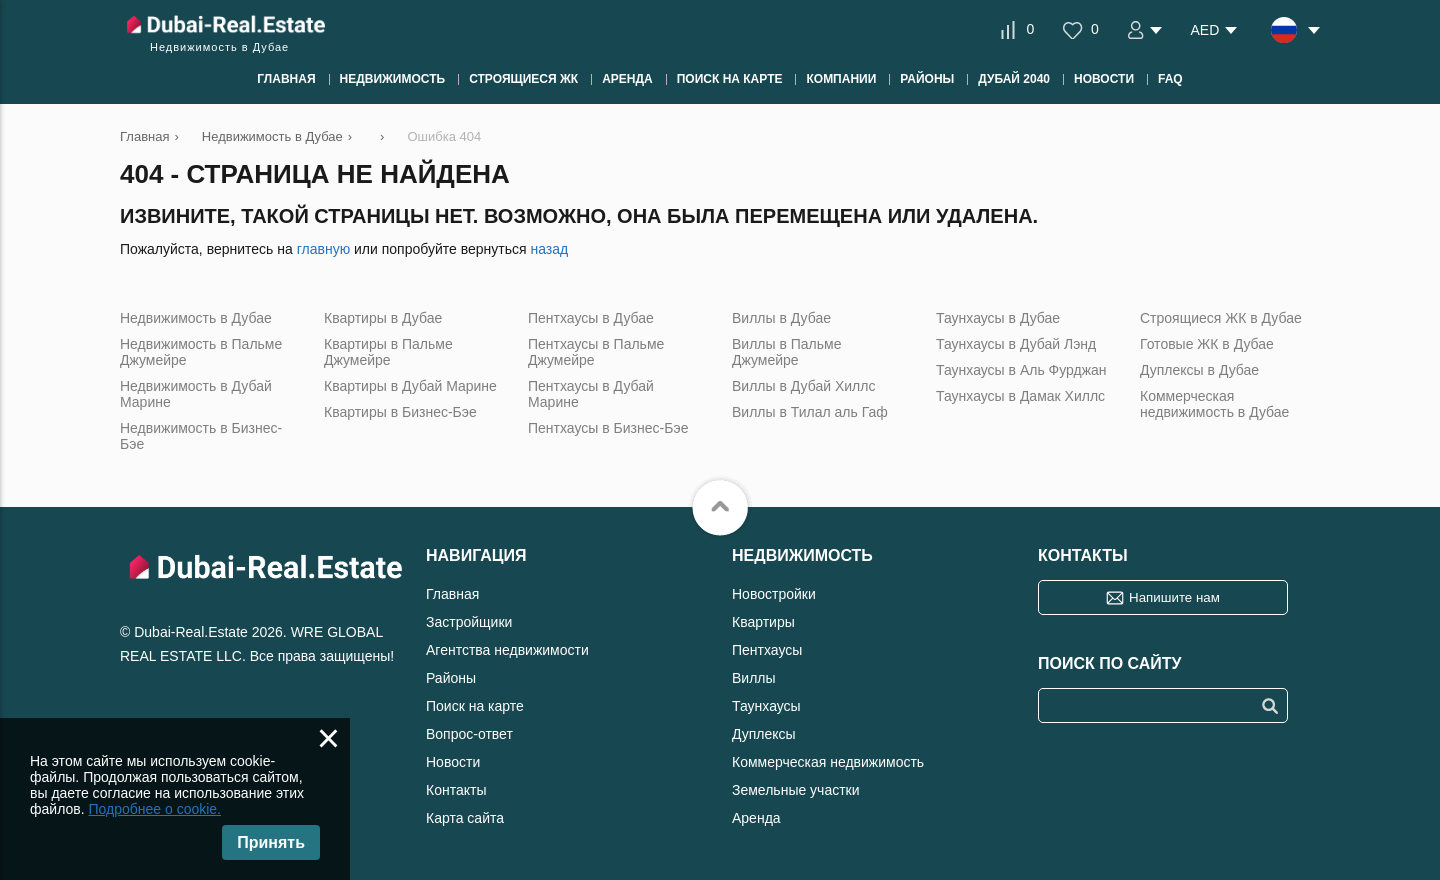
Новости (453, 762)
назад (549, 249)
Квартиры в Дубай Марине (410, 386)
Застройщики (469, 622)
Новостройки (774, 594)
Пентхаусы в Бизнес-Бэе (608, 428)
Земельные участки (796, 790)
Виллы (754, 678)
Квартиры (763, 622)
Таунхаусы (766, 706)
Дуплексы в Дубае (1199, 370)
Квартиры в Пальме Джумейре (388, 352)
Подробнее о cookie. (154, 809)
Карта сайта (465, 818)
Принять (271, 842)
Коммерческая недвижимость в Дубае (1214, 404)
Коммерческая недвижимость (828, 762)
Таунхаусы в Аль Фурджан (1021, 370)
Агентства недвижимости (507, 650)
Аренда (756, 818)
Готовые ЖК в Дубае (1207, 344)
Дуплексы (764, 734)
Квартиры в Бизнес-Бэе (400, 412)
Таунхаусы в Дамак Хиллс (1020, 396)
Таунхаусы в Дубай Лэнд (1016, 344)
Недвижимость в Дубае (196, 318)
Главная (452, 594)
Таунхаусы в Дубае (998, 318)
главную (323, 249)
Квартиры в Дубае (383, 318)
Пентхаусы (767, 650)
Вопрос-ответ (469, 734)
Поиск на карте (475, 706)
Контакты (456, 790)
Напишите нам (1174, 597)
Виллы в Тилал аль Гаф (810, 412)
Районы (451, 678)
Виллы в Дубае (781, 318)
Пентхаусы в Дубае (591, 318)
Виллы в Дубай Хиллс (803, 386)
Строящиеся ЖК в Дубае (1221, 318)
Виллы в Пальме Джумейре (787, 352)
